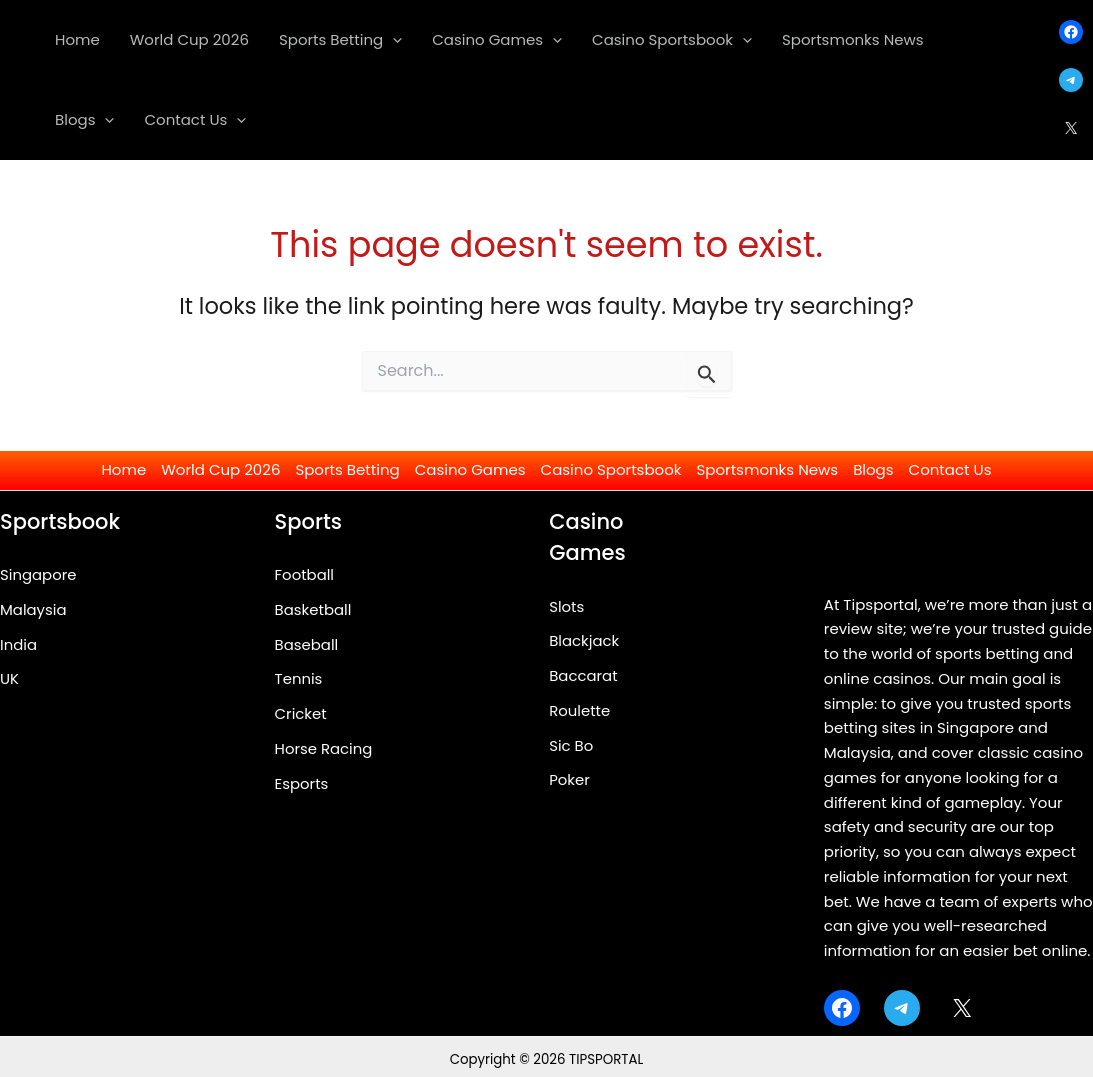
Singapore (38, 574)
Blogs (873, 469)
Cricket (301, 713)
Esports (302, 783)
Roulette (580, 710)
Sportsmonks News (768, 469)
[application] (392, 40)
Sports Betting (347, 469)
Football (305, 574)
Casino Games (470, 469)
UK (9, 678)
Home (123, 469)
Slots (566, 606)
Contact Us (950, 469)
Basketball (313, 609)
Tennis (299, 678)
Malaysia (33, 609)
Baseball (307, 644)
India (18, 644)
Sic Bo (571, 745)
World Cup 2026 (220, 469)
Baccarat (583, 675)
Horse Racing (324, 748)
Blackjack (584, 640)
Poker (569, 779)
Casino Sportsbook (611, 469)
